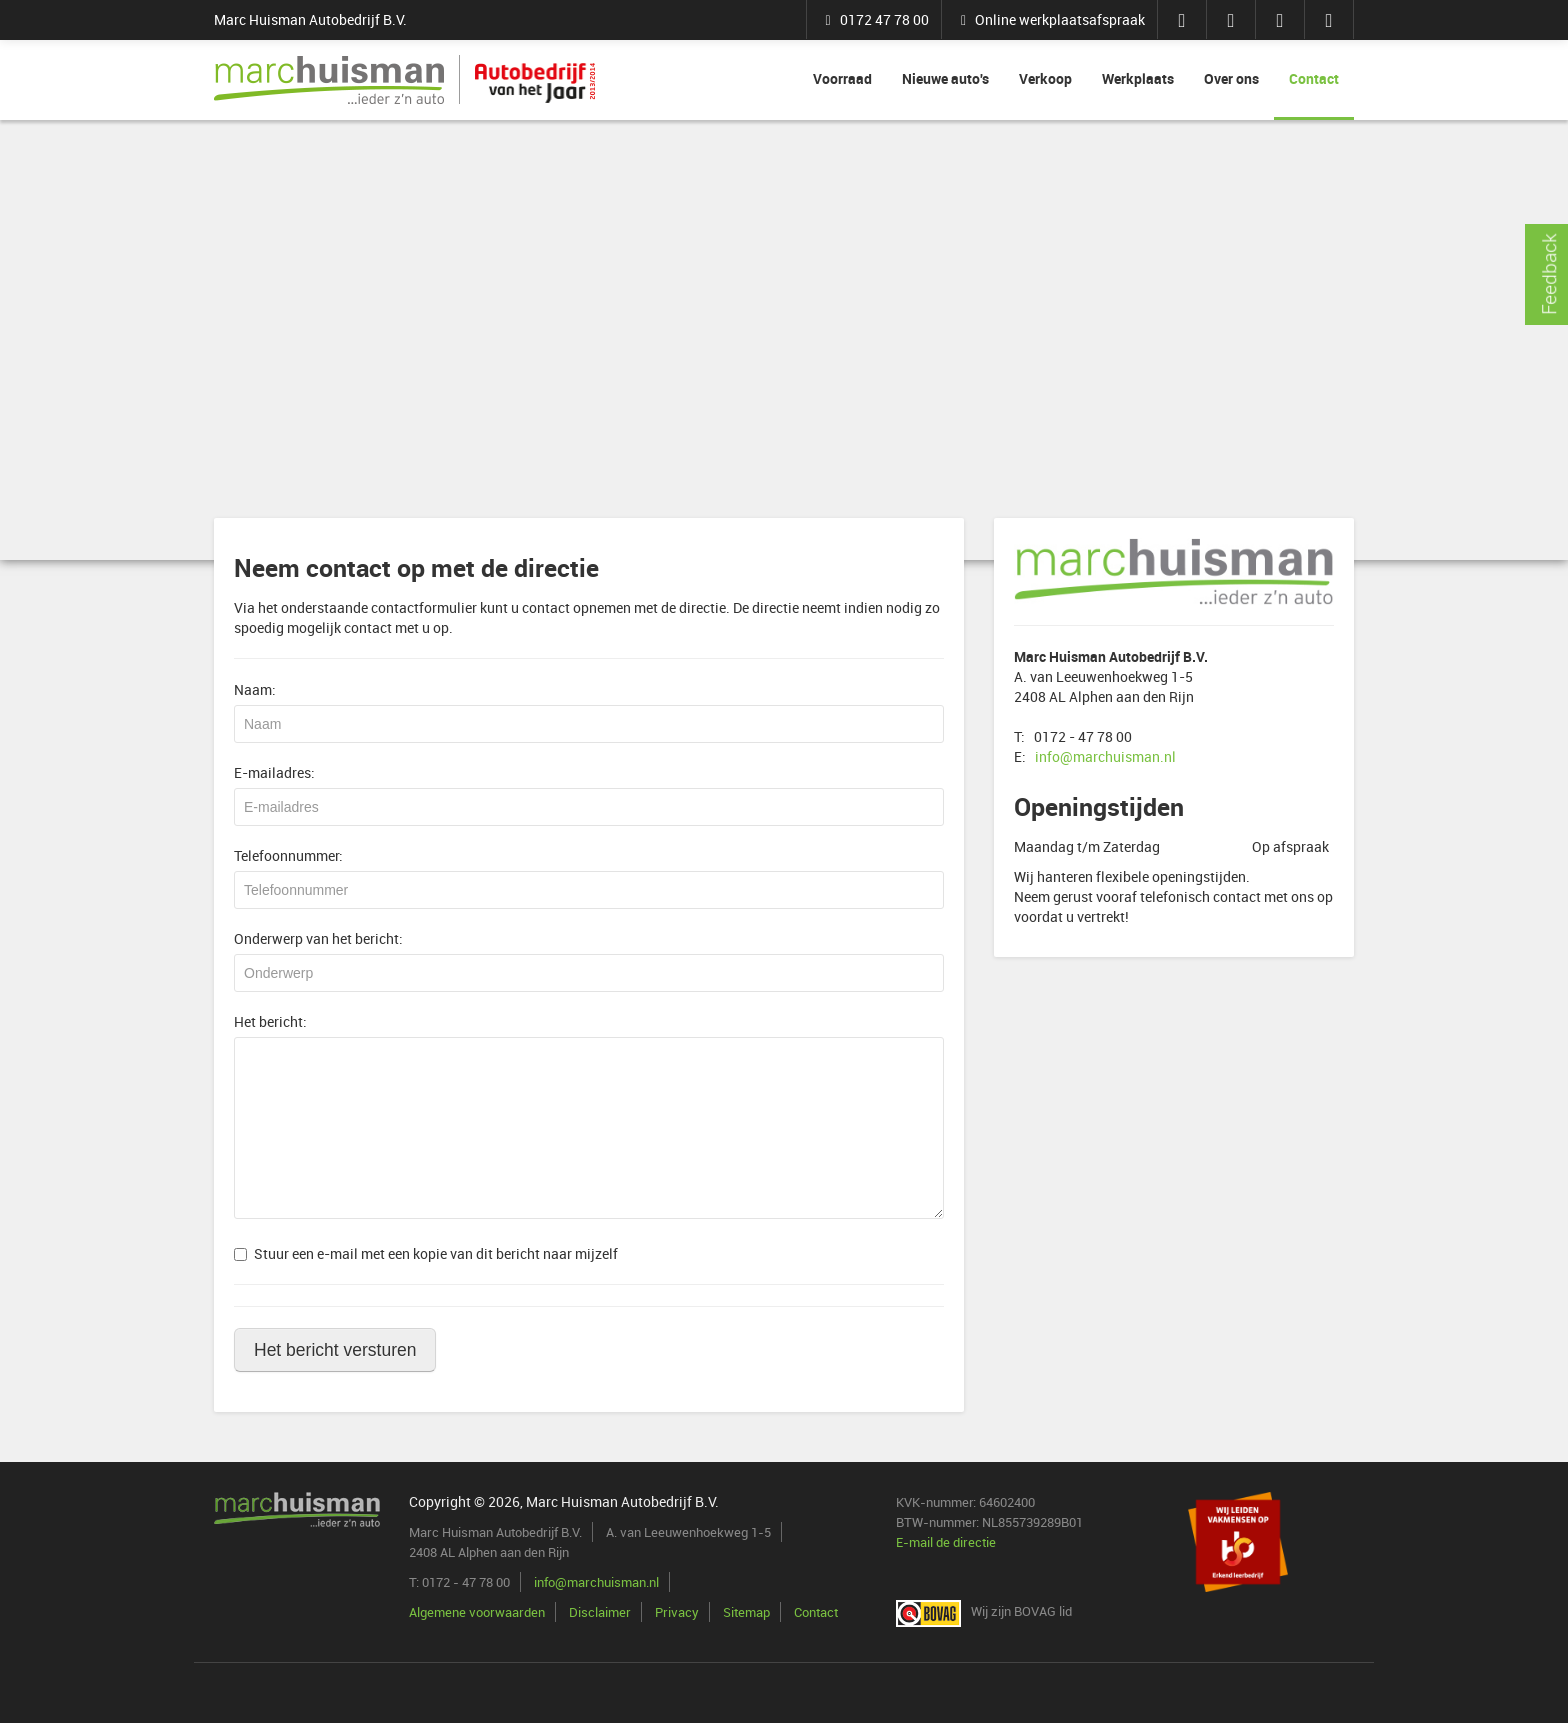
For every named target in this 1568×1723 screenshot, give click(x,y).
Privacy (677, 1612)
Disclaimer (600, 1612)
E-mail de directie (946, 1542)
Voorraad (842, 78)
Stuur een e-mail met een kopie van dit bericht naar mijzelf (426, 1253)
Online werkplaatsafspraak (1049, 19)
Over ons (1231, 78)
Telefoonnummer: (288, 855)
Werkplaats (1138, 78)
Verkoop (1045, 78)
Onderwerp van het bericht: (318, 938)
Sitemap (746, 1612)
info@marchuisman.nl (1105, 756)
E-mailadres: (274, 772)
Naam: (255, 689)
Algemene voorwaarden (477, 1612)
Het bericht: (270, 1021)
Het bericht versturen (335, 1350)
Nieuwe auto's (945, 78)
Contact (1314, 78)
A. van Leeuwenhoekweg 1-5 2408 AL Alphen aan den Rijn (1111, 676)
